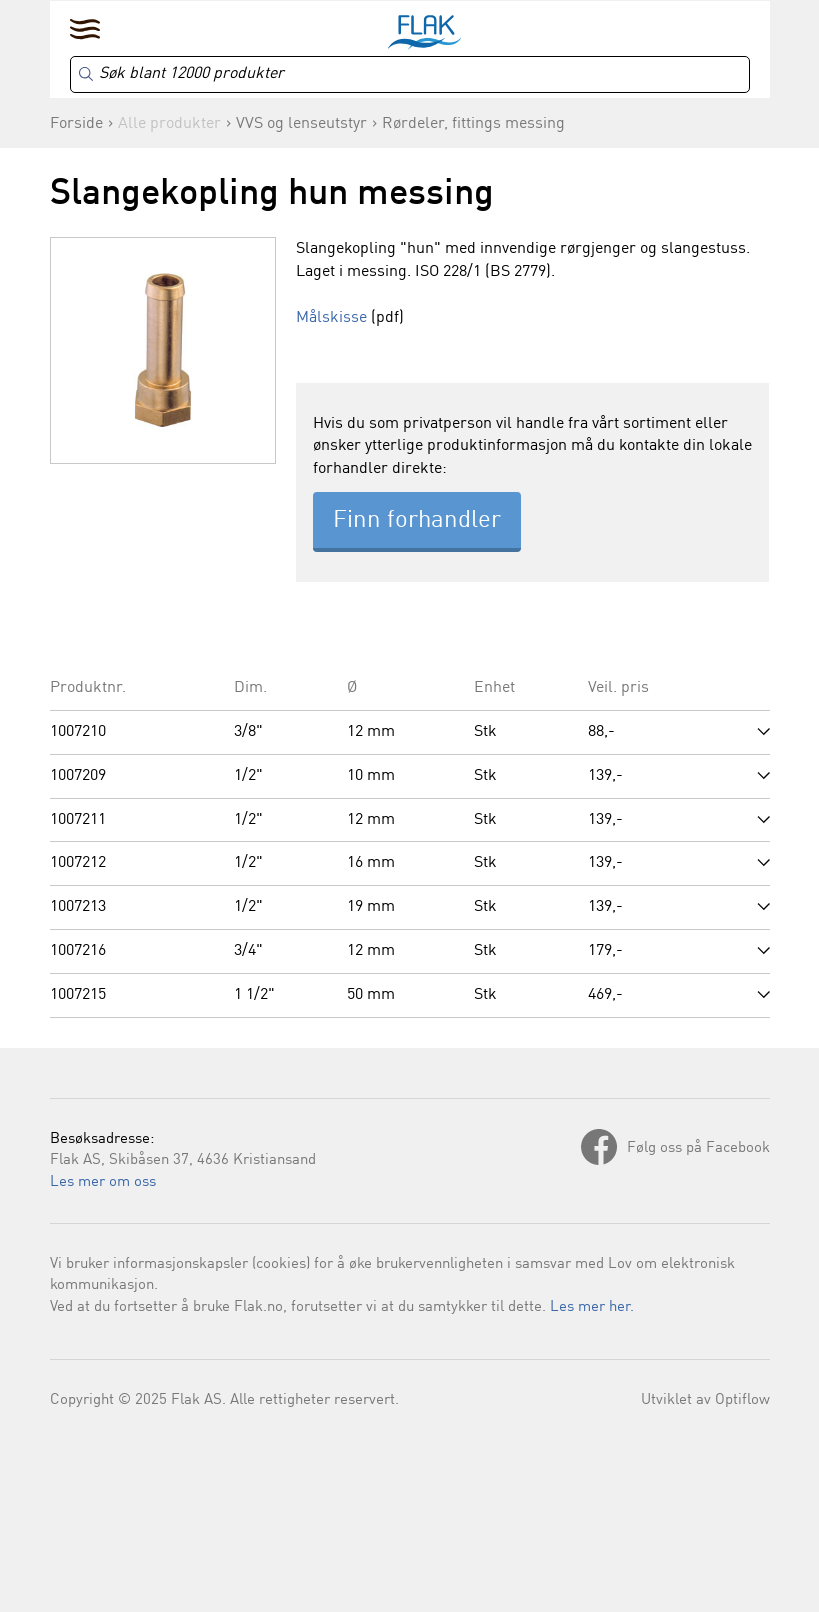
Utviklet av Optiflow (705, 1400)
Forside (76, 124)
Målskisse (331, 318)
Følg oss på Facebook (698, 1148)
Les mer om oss (103, 1182)
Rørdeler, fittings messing (473, 124)
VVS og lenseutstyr (301, 124)
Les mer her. (592, 1307)
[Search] (410, 74)
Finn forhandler (417, 521)
